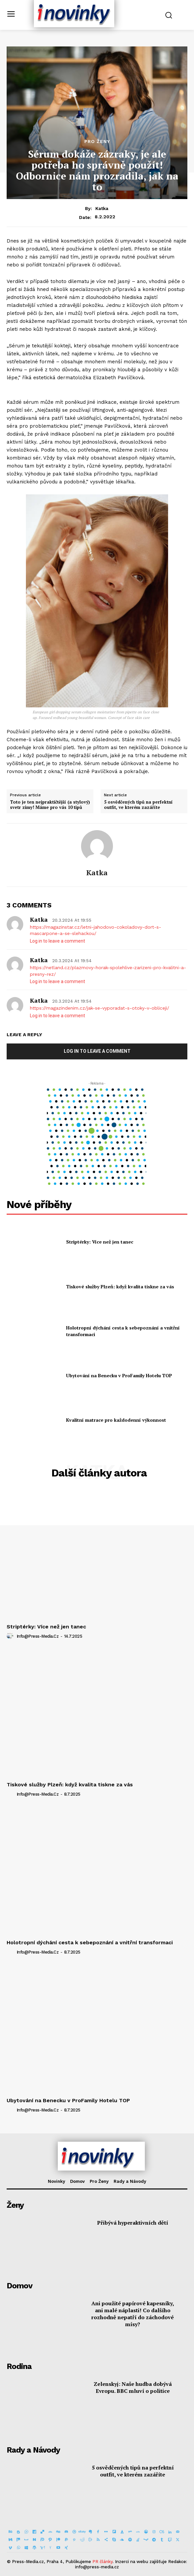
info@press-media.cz (38, 1636)
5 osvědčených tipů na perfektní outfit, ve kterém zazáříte (138, 805)
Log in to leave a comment (57, 941)
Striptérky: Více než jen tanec (99, 1242)
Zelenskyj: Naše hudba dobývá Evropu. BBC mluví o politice (133, 2387)
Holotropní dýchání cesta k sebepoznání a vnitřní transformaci (90, 1942)
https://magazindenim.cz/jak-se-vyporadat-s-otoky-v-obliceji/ (99, 1008)
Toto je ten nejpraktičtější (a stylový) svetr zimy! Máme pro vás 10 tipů (50, 805)
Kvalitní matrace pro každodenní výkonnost (116, 1420)
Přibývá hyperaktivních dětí (132, 2222)
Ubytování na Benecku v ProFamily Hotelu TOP (119, 1375)
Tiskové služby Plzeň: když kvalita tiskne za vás (120, 1286)
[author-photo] (11, 1636)
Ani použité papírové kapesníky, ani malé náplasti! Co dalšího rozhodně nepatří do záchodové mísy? (132, 2313)
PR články (102, 2561)
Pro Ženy (97, 141)
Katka (101, 208)
